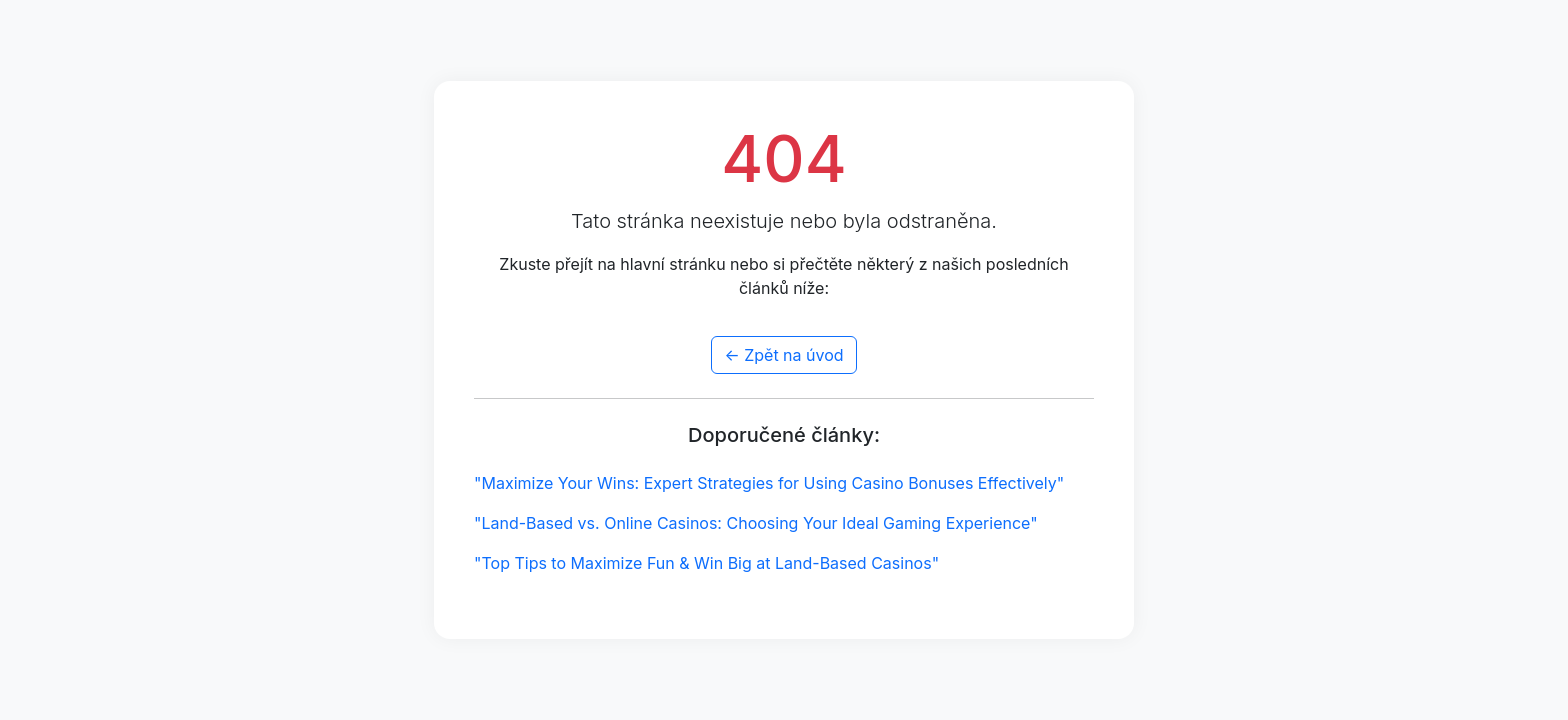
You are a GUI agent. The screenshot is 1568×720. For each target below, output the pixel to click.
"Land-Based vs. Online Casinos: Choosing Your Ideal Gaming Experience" (756, 523)
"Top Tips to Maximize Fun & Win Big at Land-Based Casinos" (706, 563)
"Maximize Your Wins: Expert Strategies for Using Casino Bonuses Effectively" (769, 483)
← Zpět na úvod (783, 355)
